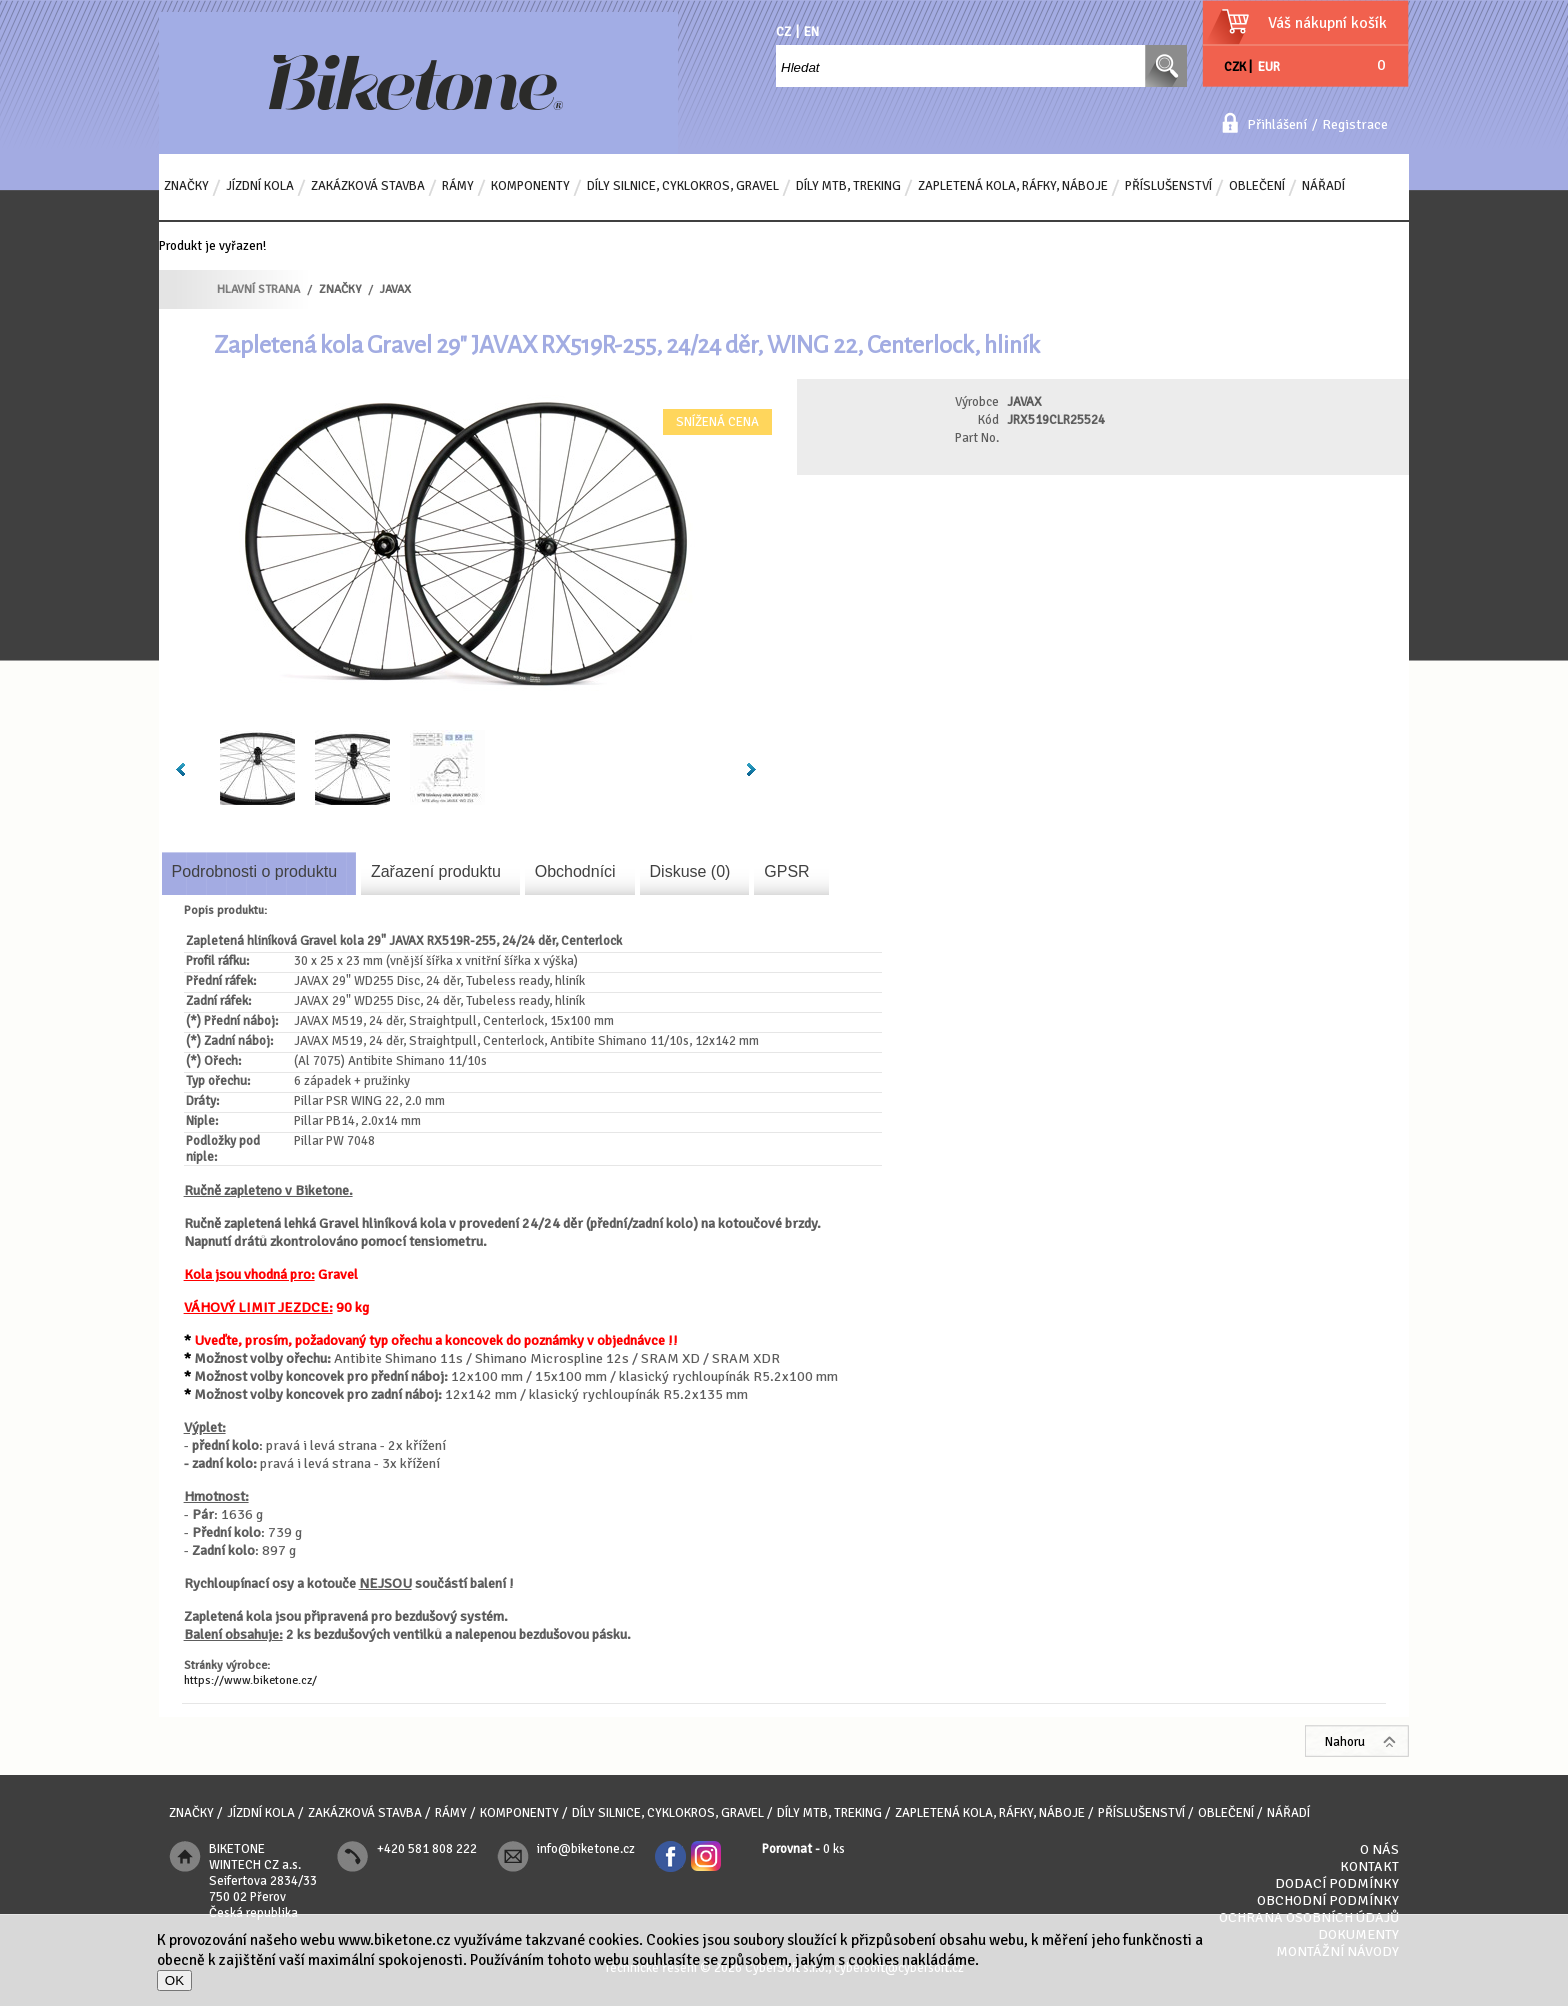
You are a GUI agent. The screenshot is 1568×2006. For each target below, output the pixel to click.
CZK (1235, 67)
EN (811, 32)
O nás (1379, 1849)
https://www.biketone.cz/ (250, 1680)
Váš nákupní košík (1327, 23)
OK (174, 1980)
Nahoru (1345, 1742)
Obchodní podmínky (1328, 1900)
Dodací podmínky (1337, 1883)
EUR (1269, 67)
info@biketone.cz (586, 1849)
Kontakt (1369, 1866)
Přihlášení (1277, 124)
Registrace (1355, 124)
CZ (783, 32)
